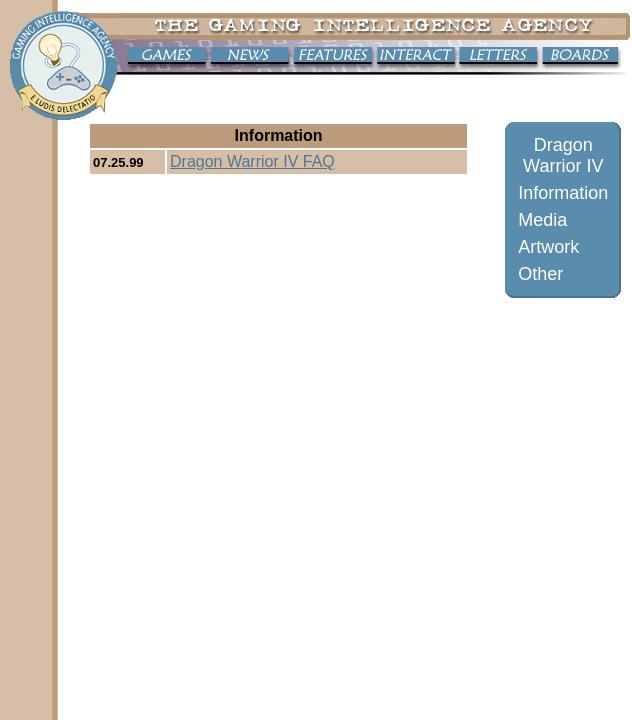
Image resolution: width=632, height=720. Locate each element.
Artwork (548, 247)
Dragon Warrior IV (563, 155)
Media (542, 220)
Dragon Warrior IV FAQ (252, 161)
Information (563, 193)
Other (540, 274)
